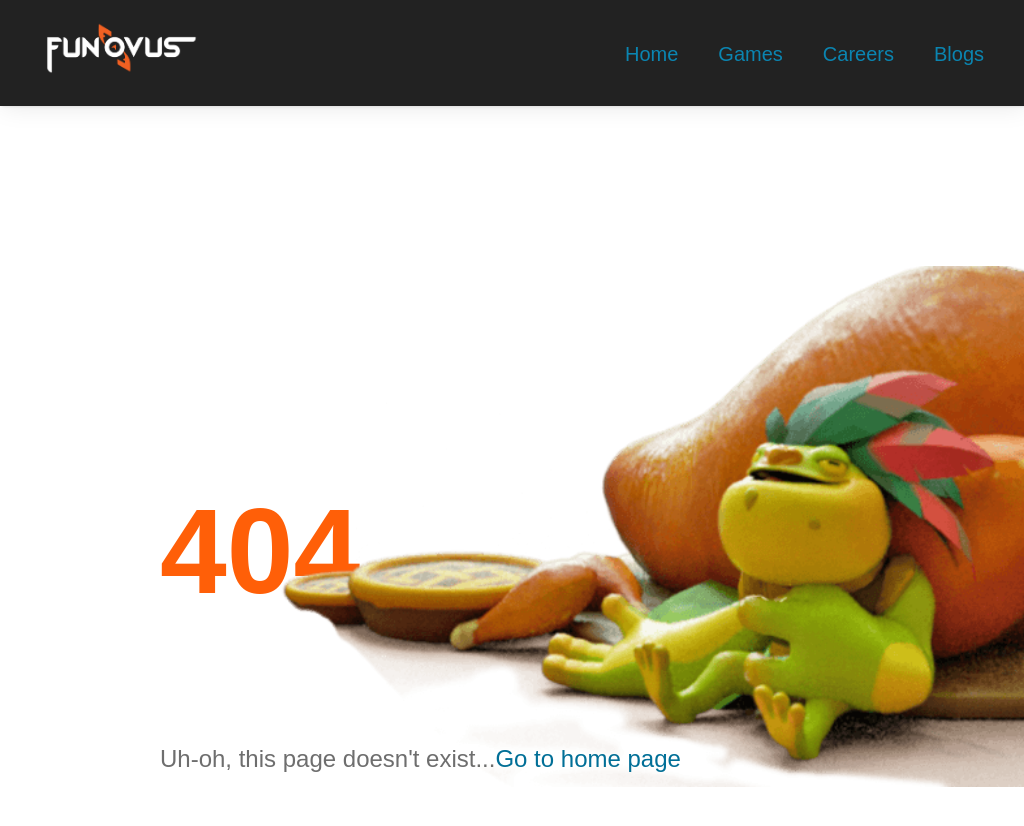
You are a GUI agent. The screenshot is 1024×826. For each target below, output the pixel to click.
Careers (858, 54)
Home (651, 54)
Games (750, 54)
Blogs (959, 54)
